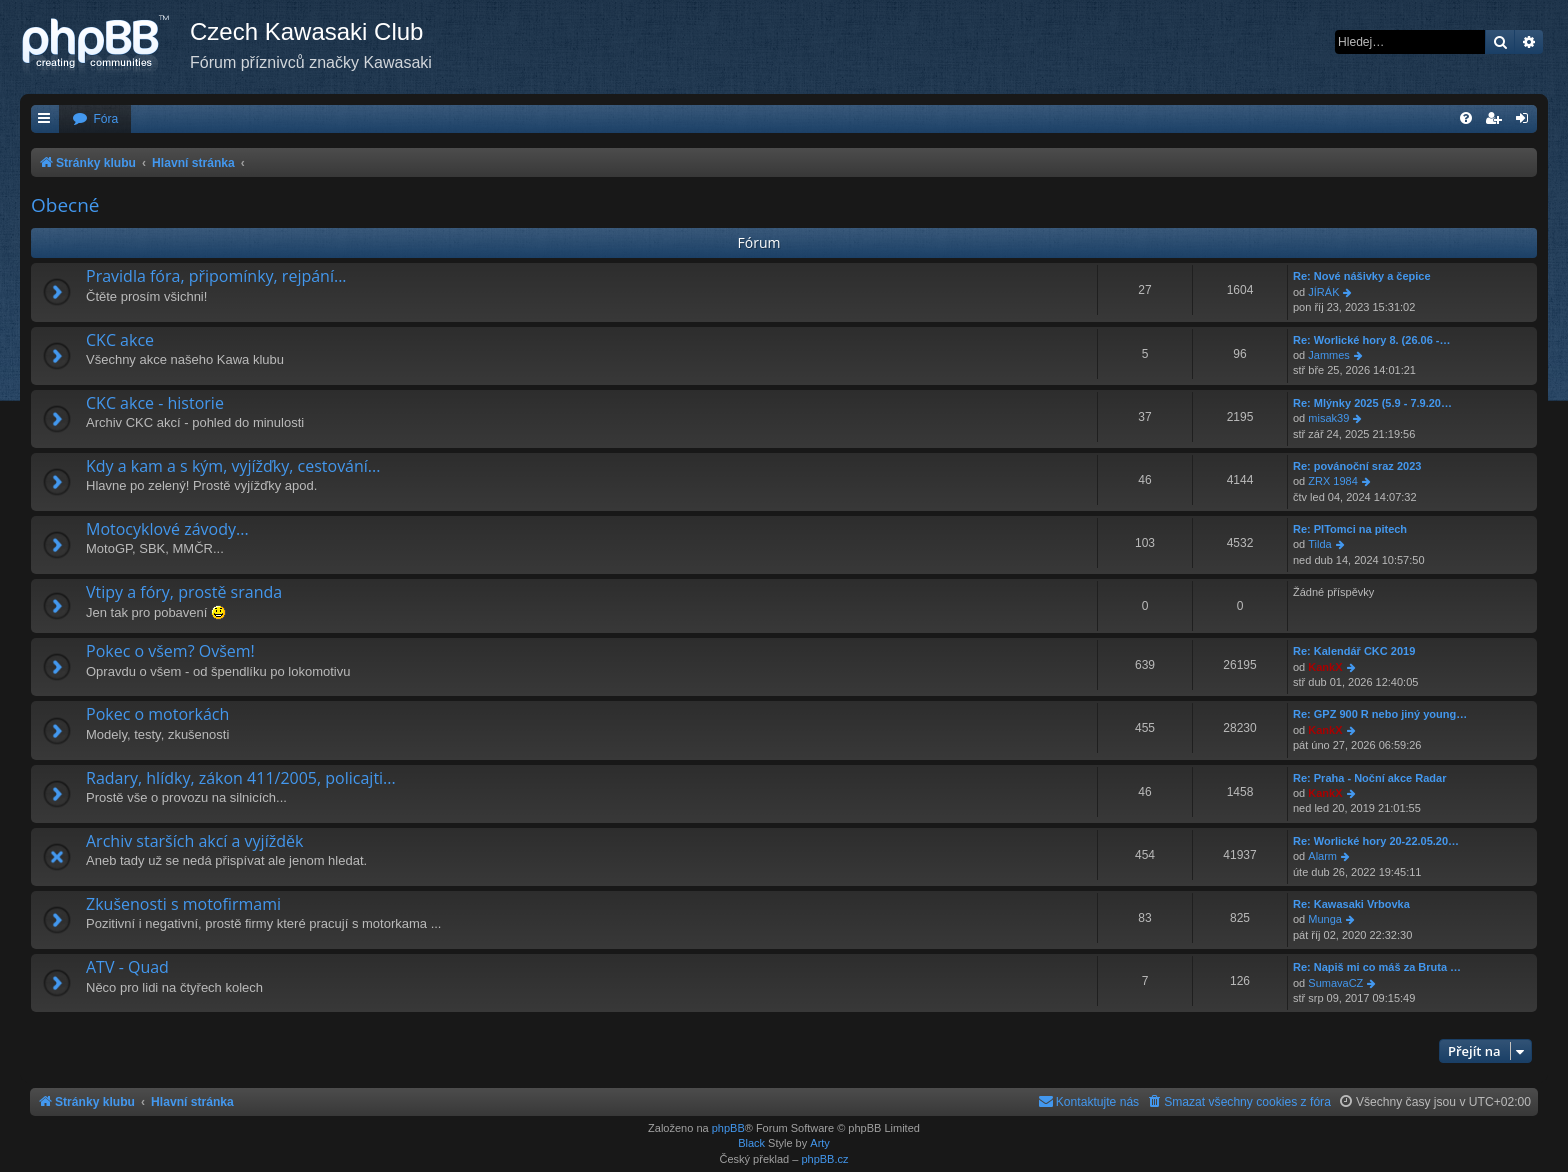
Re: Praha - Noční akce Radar (1369, 778)
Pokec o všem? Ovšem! (170, 651)
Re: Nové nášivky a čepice (1362, 276)
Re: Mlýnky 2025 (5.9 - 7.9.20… (1372, 403)
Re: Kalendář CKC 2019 (1354, 651)
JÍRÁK (1323, 292)
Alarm (1322, 856)
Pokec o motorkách (157, 714)
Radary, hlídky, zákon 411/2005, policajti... (241, 778)
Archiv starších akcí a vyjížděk (194, 841)
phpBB (728, 1128)
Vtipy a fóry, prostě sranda (184, 592)
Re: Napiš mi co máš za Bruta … (1377, 967)
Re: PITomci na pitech (1350, 529)
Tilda (1319, 544)
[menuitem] (95, 119)
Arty (820, 1143)
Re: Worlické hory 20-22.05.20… (1376, 841)
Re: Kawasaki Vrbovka (1351, 904)
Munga (1325, 919)
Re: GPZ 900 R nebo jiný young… (1380, 714)
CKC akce (120, 340)
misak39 (1328, 418)
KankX (1325, 667)
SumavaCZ (1335, 983)
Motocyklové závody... (167, 529)
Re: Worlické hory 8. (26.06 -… (1372, 340)
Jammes (1329, 355)
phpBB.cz (824, 1159)
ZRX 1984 (1333, 481)
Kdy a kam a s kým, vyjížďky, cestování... (233, 466)
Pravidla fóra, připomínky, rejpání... (216, 276)
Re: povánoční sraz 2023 (1357, 466)
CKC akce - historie (155, 403)
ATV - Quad (127, 967)
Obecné (65, 205)
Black (751, 1143)
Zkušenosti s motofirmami (183, 904)
